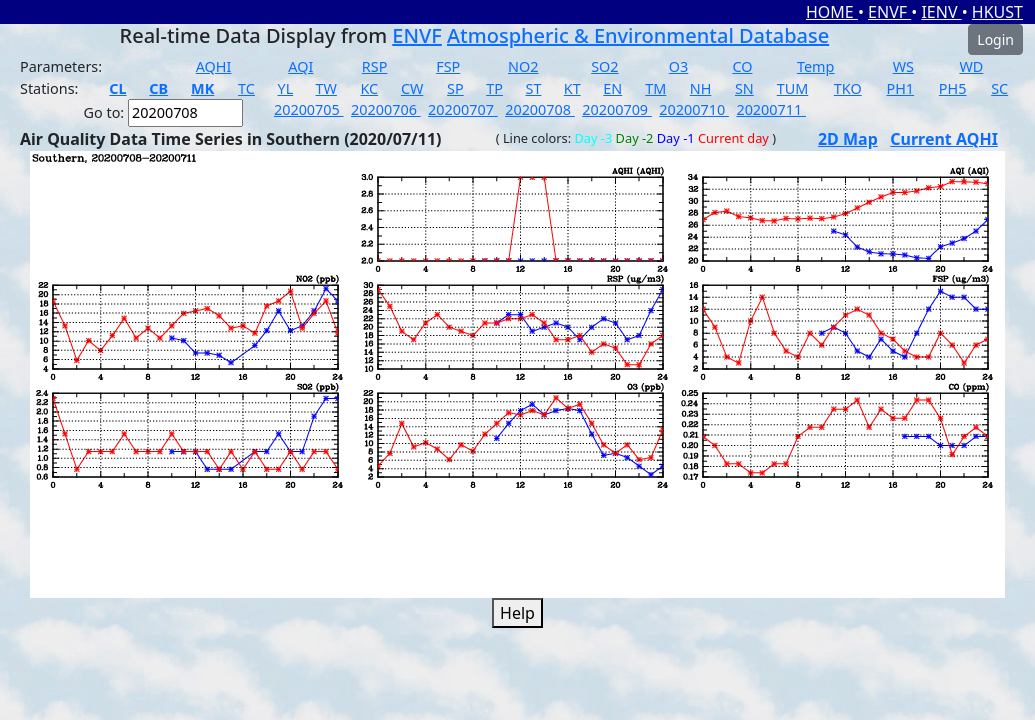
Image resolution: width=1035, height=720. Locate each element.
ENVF (889, 12)
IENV (941, 12)
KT (572, 88)
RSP (375, 66)
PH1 (901, 88)
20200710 (694, 109)
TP (494, 88)
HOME (832, 12)
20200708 (540, 109)
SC (999, 88)
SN (744, 88)
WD (971, 66)
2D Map (848, 139)
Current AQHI (944, 139)
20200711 (771, 109)
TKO (848, 88)
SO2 (604, 66)
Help (517, 613)
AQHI (214, 66)
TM (655, 88)
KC (369, 88)
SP (455, 88)
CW (412, 88)
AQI (300, 66)
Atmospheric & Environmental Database (638, 35)
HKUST (997, 12)
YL (285, 88)
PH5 (953, 88)
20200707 (463, 109)
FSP (448, 66)
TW (326, 88)
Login (995, 39)
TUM (793, 88)
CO (742, 66)
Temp (815, 66)
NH (701, 88)
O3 (678, 66)
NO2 (523, 66)
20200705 (309, 109)
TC (246, 88)
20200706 (386, 109)
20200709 (617, 109)
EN (612, 88)
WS (903, 66)
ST (534, 88)
